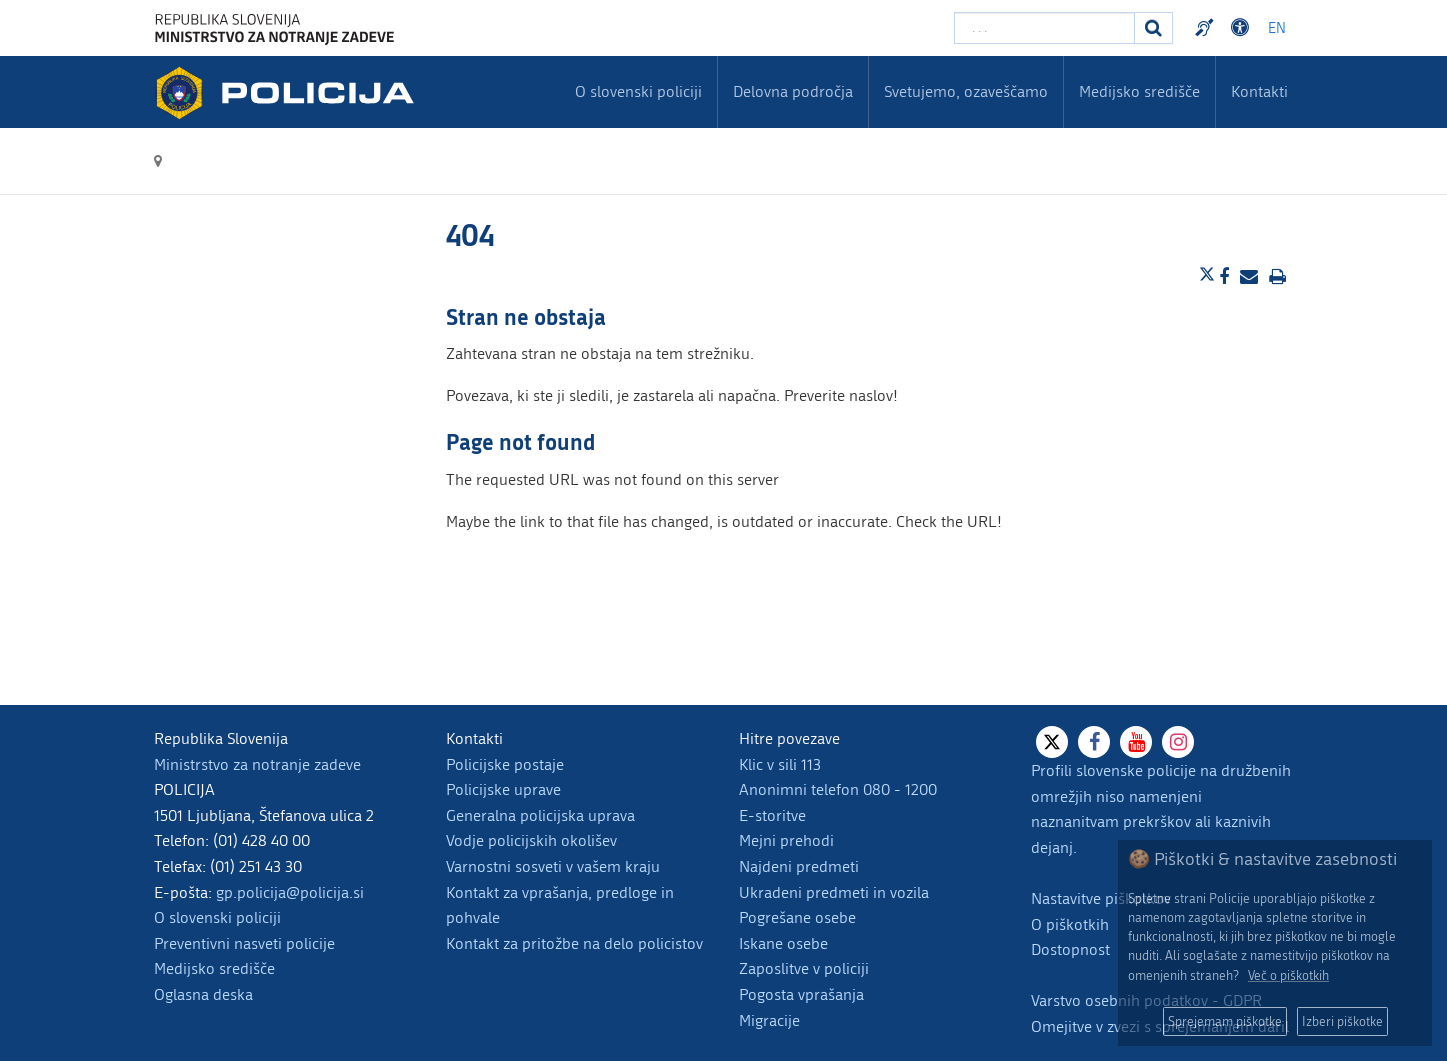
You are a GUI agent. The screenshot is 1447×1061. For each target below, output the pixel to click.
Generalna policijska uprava (540, 815)
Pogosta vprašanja (801, 994)
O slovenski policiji (217, 917)
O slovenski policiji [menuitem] (638, 91)
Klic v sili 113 (780, 764)
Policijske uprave (503, 789)
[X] (1052, 742)
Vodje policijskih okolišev (531, 840)
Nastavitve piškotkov (1101, 898)
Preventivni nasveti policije (244, 943)
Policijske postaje (505, 764)
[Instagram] (1178, 742)
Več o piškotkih (1288, 975)
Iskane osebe (783, 943)
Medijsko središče (214, 968)
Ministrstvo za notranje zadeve (257, 764)
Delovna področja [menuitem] (793, 91)
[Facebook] (1094, 742)
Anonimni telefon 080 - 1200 (838, 789)
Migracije (769, 1020)
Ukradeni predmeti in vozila (834, 892)
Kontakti (1259, 91)
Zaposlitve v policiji (804, 968)
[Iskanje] (1154, 28)
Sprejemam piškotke (1225, 1021)
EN (1277, 28)
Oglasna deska (203, 994)
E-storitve (772, 815)
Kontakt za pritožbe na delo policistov (574, 943)
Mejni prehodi (786, 840)
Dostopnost (1070, 949)
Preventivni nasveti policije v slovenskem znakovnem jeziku (1207, 28)
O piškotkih (1070, 924)
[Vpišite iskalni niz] (1044, 28)
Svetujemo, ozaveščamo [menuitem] (966, 91)
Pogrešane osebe (797, 917)
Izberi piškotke (1342, 1021)
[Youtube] (1136, 742)
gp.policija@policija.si (290, 892)
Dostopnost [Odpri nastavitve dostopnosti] (1243, 28)
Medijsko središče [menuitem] (1139, 91)
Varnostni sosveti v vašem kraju (553, 866)
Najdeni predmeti (799, 866)
